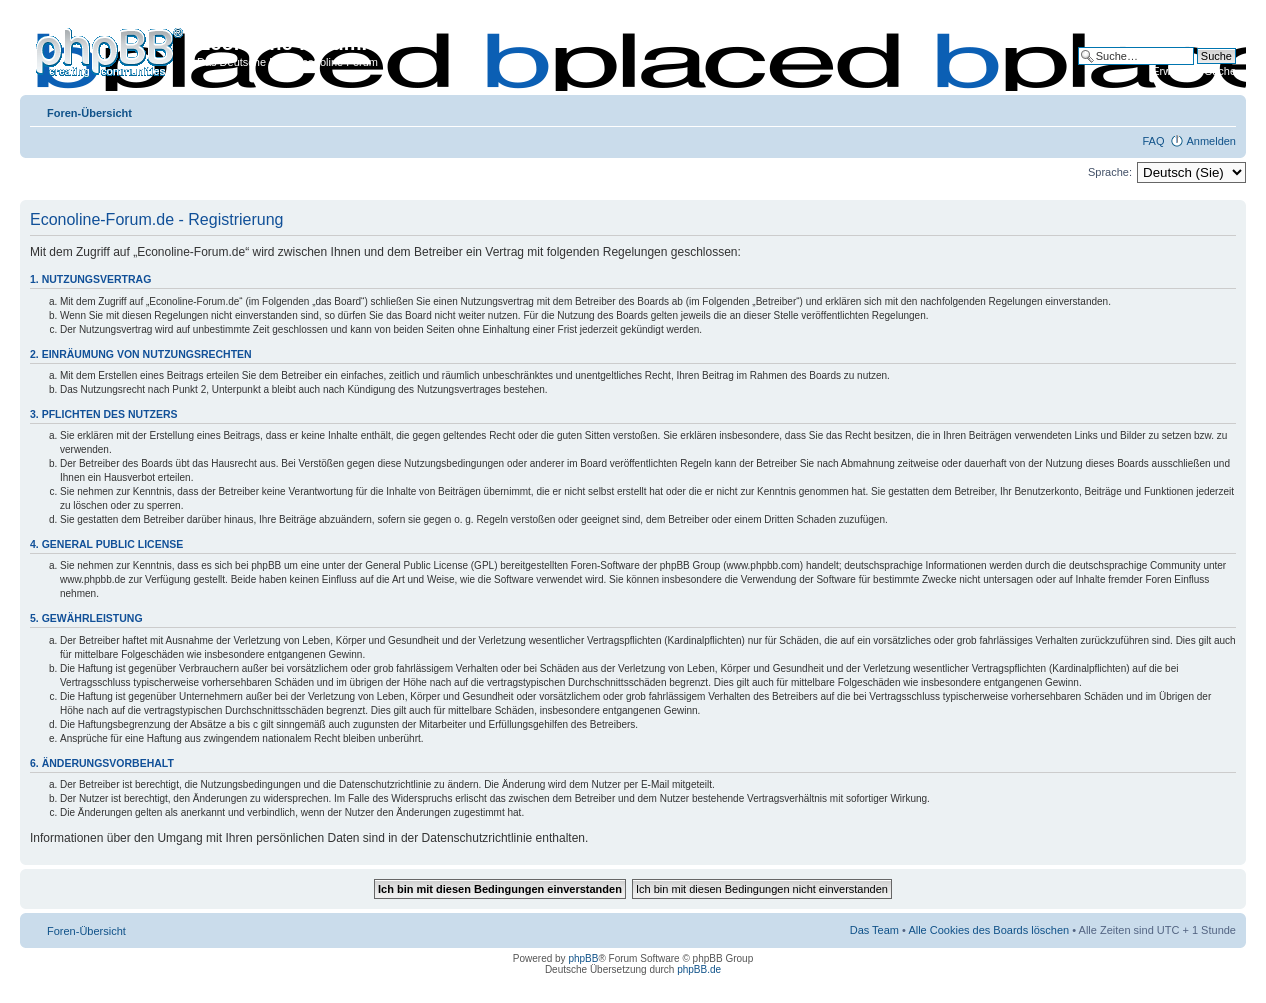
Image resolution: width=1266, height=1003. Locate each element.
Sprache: (1110, 172)
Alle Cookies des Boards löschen (988, 930)
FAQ (1153, 141)
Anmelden (1211, 141)
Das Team (874, 930)
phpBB (583, 958)
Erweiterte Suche (1194, 71)
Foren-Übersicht (89, 113)
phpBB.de (699, 969)
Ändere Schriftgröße (1221, 109)
